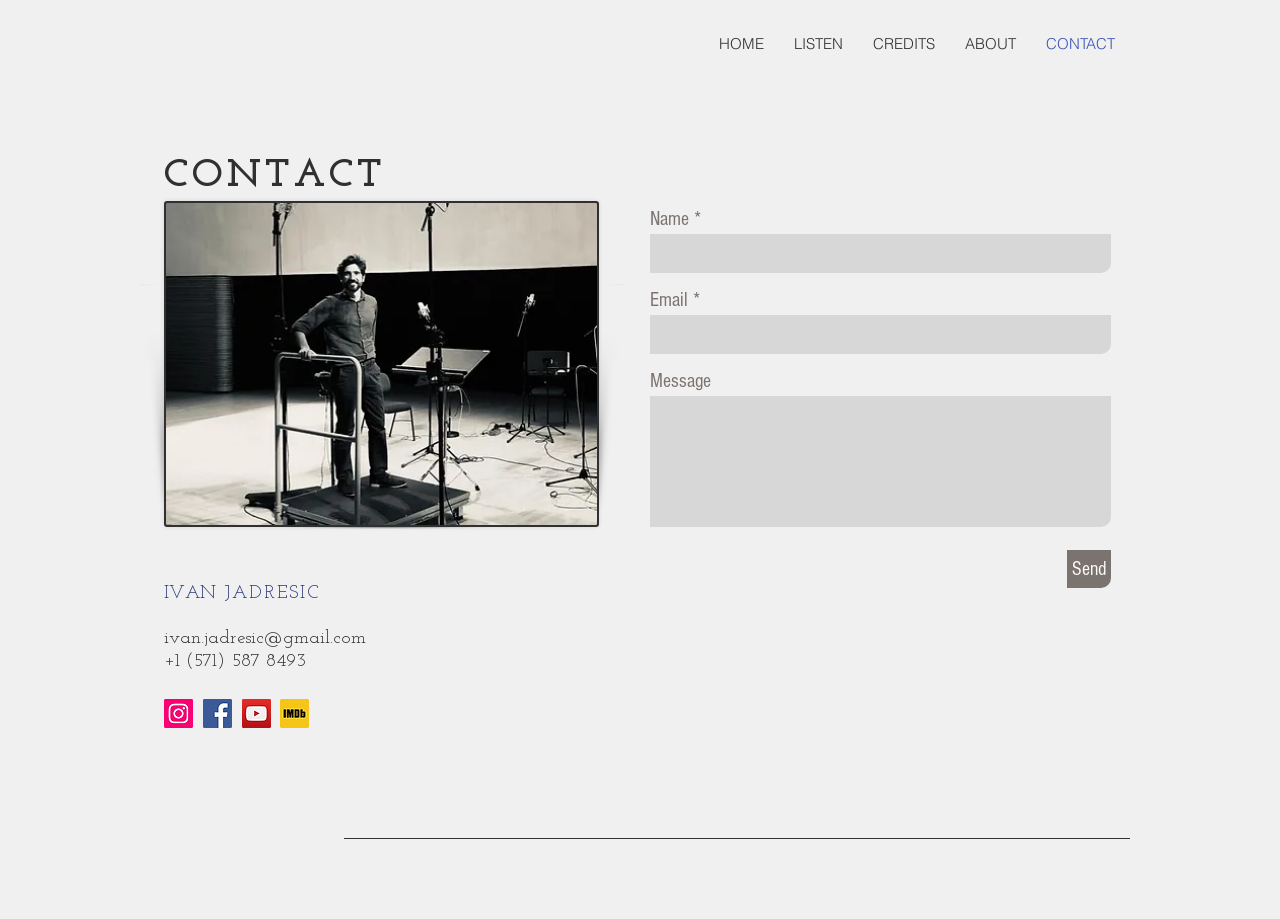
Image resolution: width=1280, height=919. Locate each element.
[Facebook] (217, 713)
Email (669, 300)
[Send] (1089, 569)
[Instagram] (178, 713)
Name (669, 219)
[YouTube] (256, 713)
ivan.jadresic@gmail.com (265, 638)
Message (680, 381)
